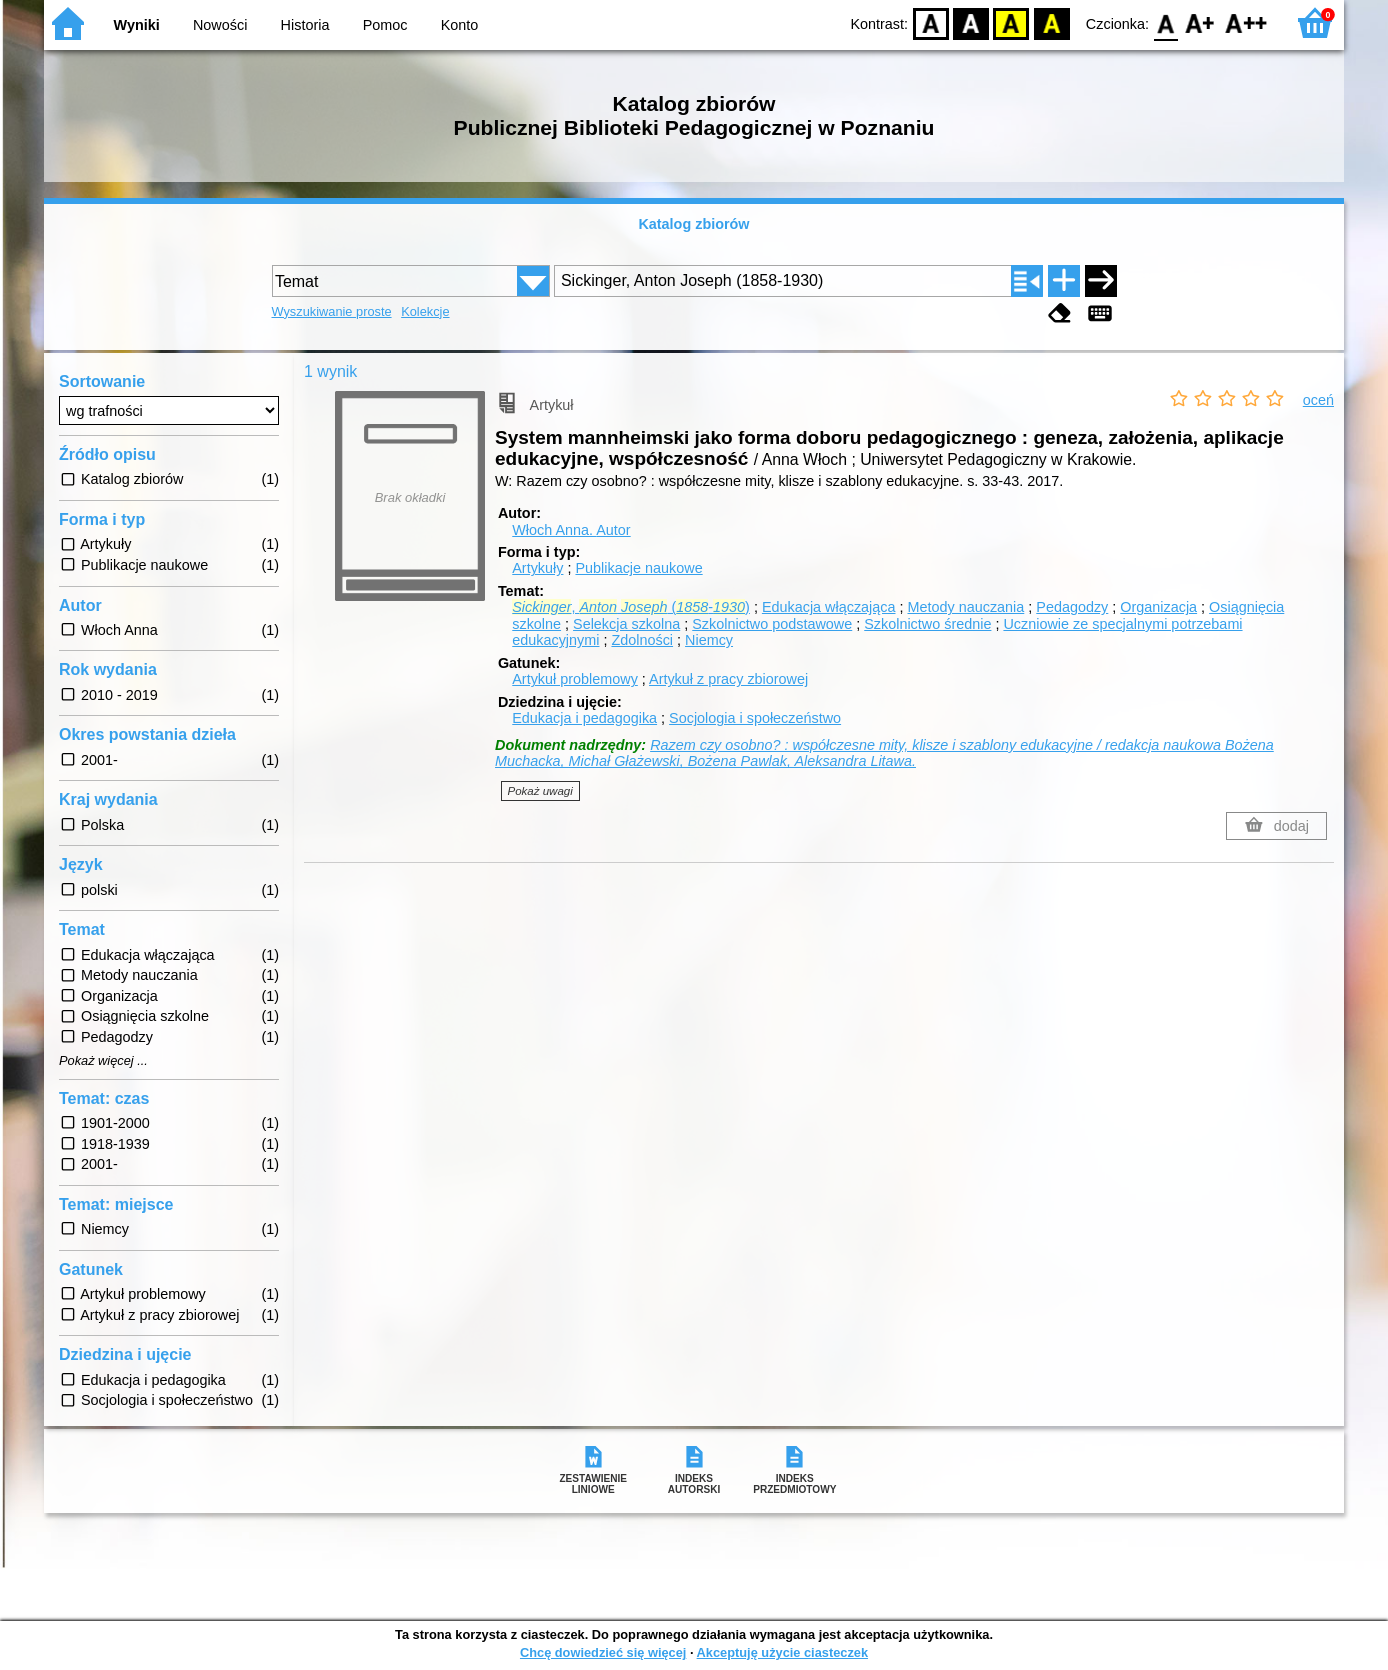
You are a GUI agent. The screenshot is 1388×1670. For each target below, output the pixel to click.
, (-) (631, 607)
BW (971, 22)
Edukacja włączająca (829, 607)
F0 (1165, 22)
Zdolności (642, 640)
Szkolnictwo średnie (927, 624)
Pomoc (385, 25)
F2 (1246, 22)
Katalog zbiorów (693, 224)
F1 (1200, 22)
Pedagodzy (1072, 607)
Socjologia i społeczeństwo (755, 718)
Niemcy (709, 640)
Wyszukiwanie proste (332, 311)
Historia (305, 25)
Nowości (220, 25)
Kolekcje (425, 311)
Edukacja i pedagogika (584, 718)
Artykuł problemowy (575, 679)
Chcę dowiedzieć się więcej (603, 1652)
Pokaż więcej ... (103, 1061)
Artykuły (537, 568)
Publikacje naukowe (638, 568)
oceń (1318, 400)
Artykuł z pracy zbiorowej (728, 679)
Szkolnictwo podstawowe (772, 624)
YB (1011, 22)
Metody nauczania (965, 607)
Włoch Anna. (571, 530)
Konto (460, 25)
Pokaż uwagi (540, 791)
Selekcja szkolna (626, 624)
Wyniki (137, 25)
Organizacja (1158, 607)
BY (1051, 22)
